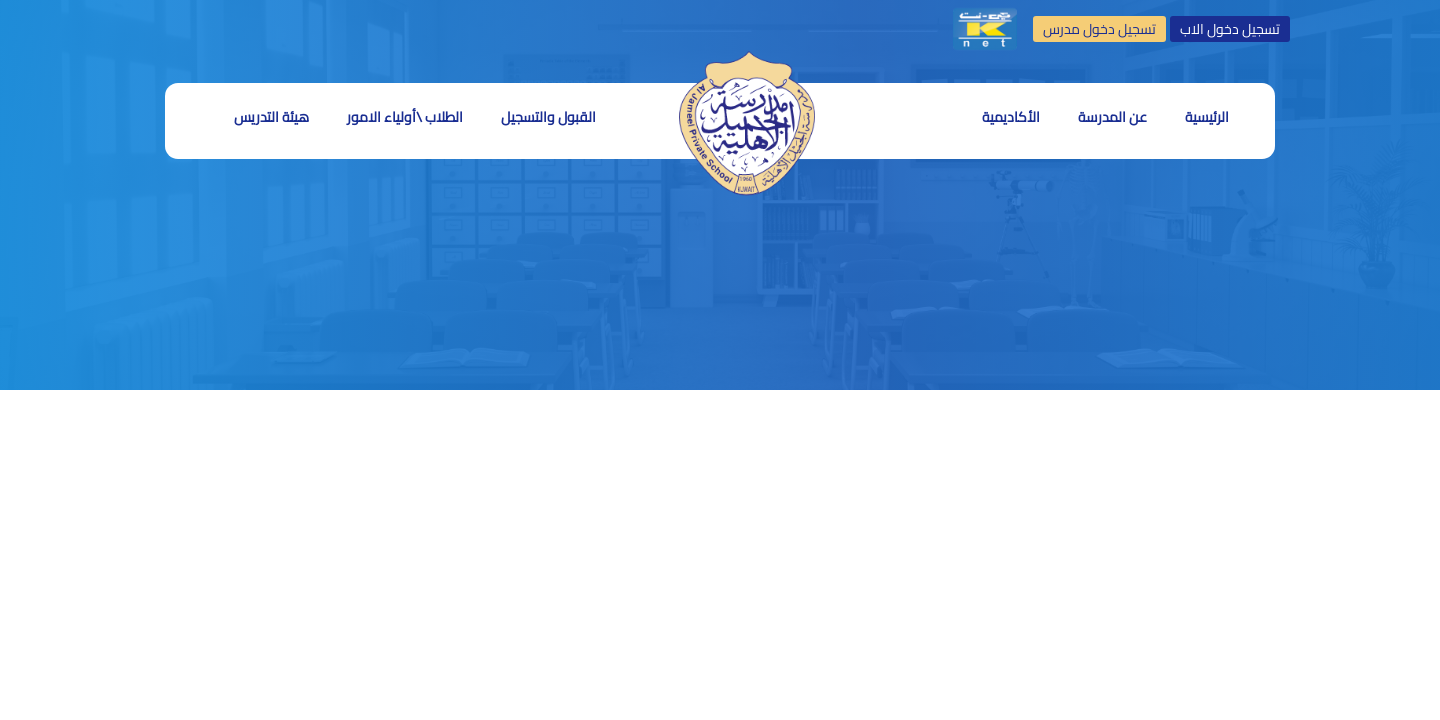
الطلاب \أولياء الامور (405, 117)
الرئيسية (1207, 117)
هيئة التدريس (271, 117)
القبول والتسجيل (548, 117)
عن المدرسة (1112, 117)
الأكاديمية (1011, 117)
